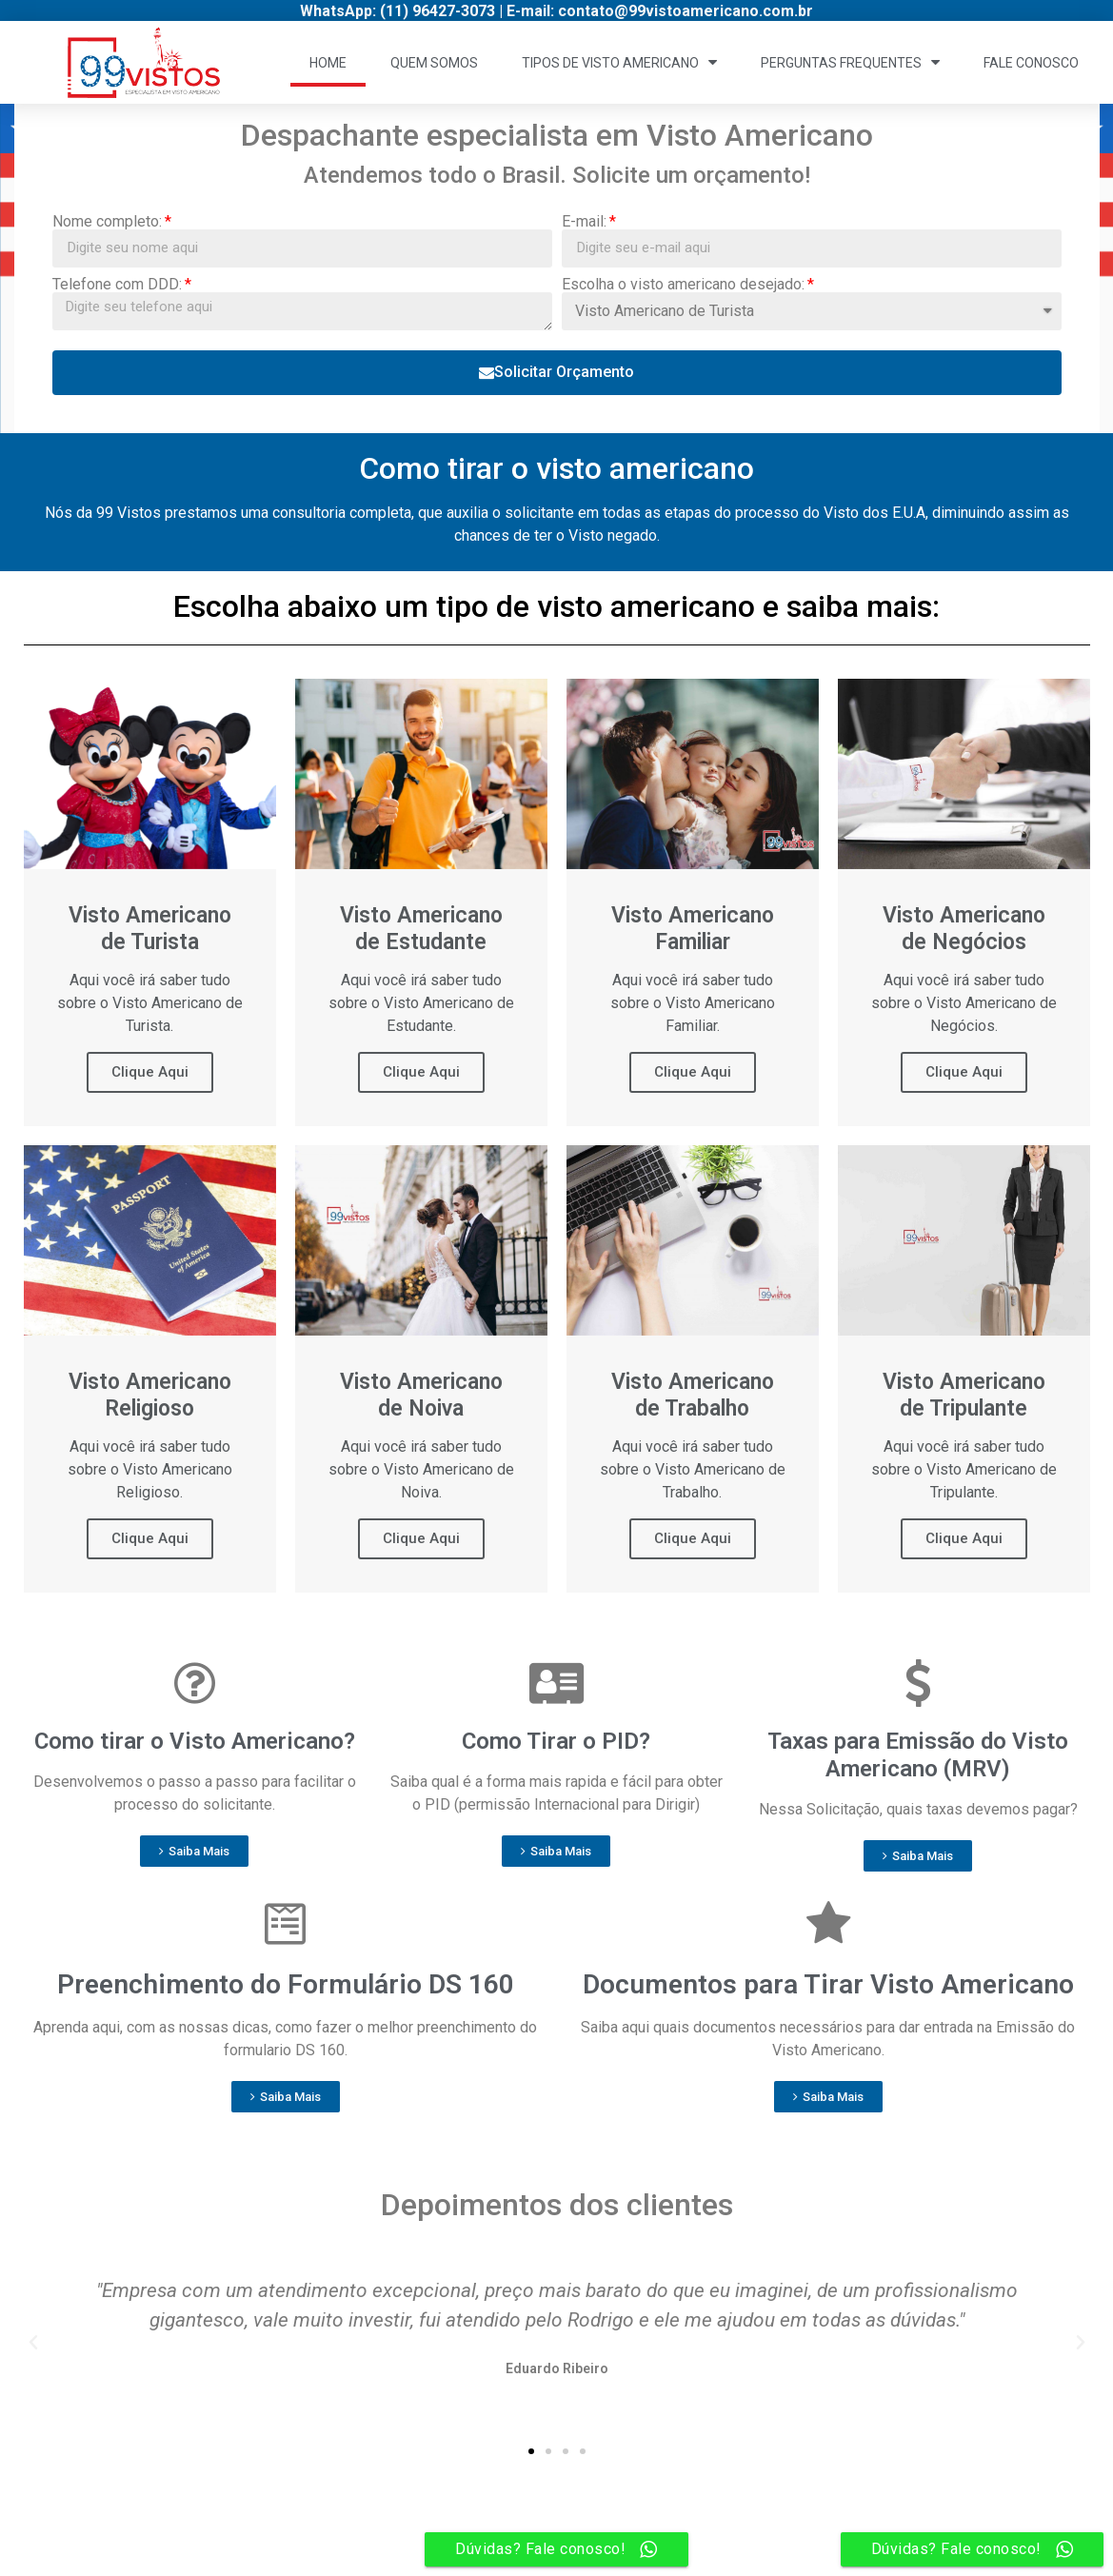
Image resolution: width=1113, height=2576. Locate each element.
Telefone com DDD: (117, 284)
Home (328, 62)
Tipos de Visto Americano (619, 62)
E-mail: (584, 221)
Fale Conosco (1031, 62)
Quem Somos (434, 62)
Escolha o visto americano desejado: (683, 284)
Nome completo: (107, 221)
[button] (194, 1851)
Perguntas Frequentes (850, 62)
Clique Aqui (150, 1071)
